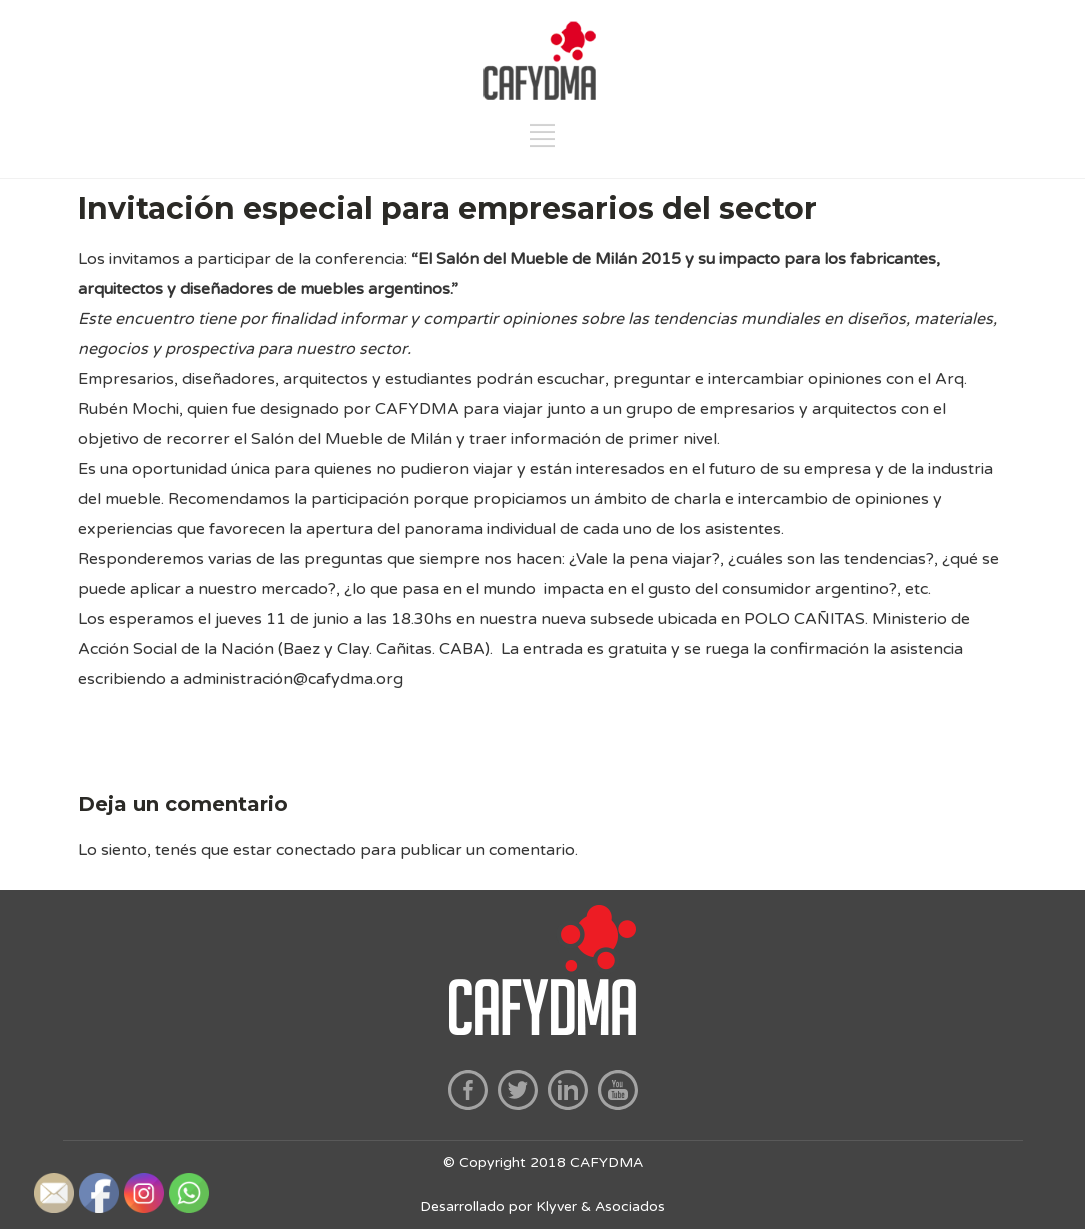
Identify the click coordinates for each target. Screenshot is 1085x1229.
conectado (316, 850)
